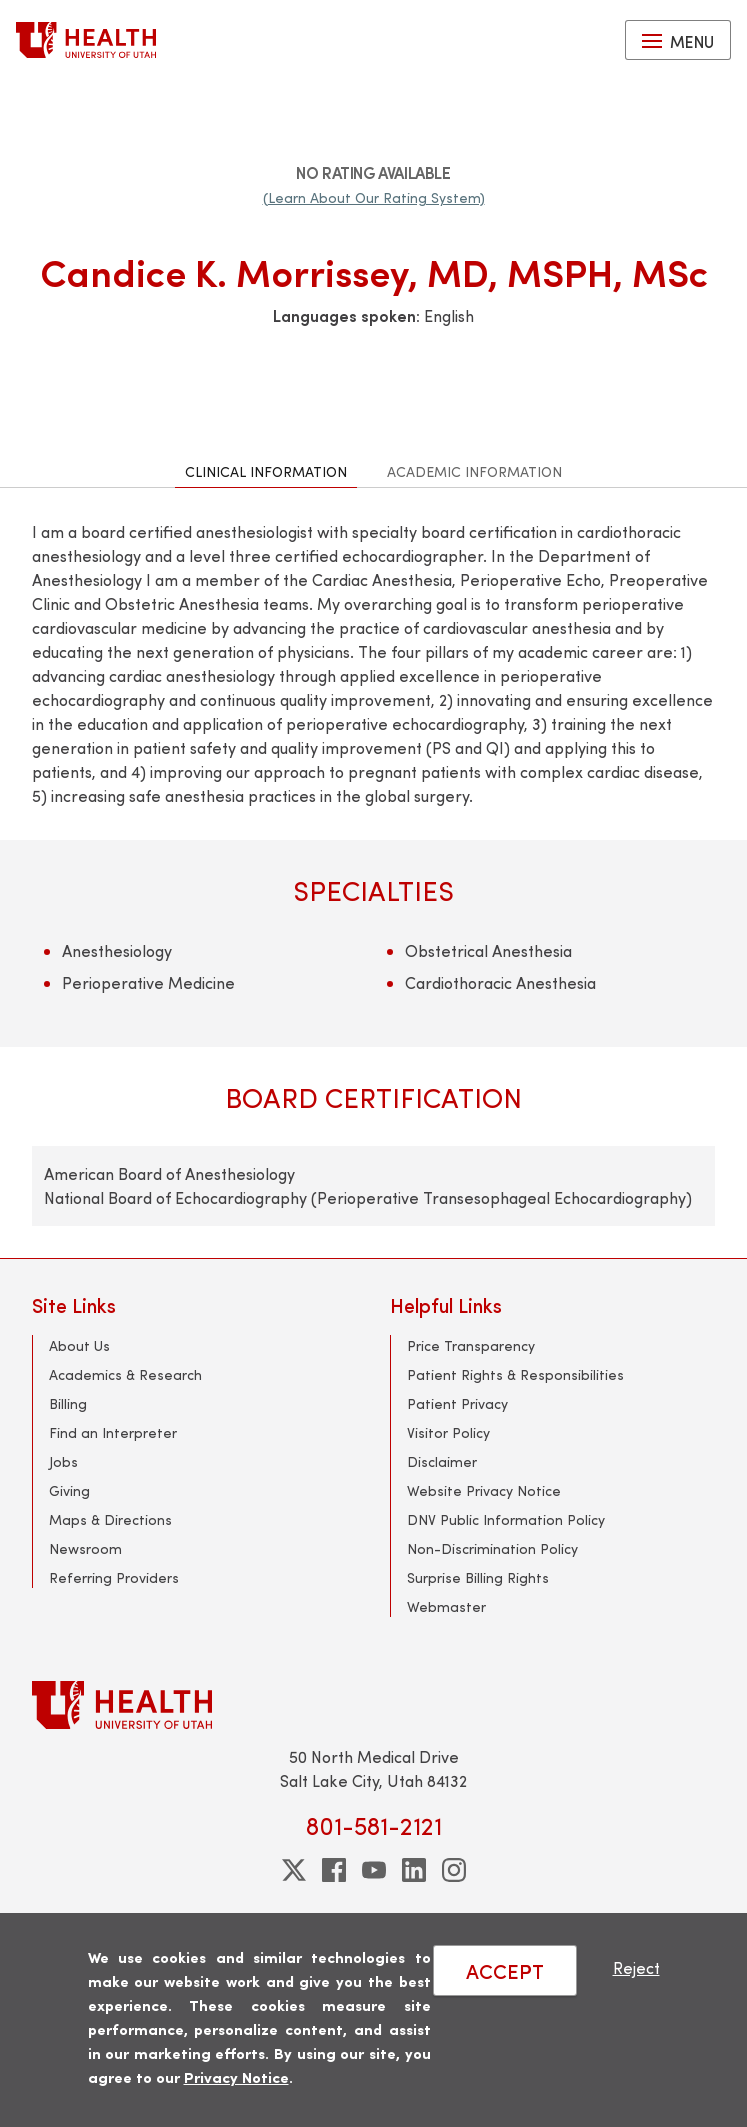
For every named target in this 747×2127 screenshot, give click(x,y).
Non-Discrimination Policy (492, 1548)
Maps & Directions (110, 1519)
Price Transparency (471, 1345)
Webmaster (446, 1606)
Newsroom (85, 1548)
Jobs (63, 1461)
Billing (68, 1403)
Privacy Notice (236, 2076)
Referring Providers (114, 1577)
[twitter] (294, 1870)
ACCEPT (505, 1970)
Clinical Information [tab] (266, 471)
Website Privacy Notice (484, 1490)
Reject (636, 1967)
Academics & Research (125, 1374)
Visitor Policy (448, 1432)
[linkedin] (414, 1870)
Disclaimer (442, 1461)
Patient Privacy (457, 1403)
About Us (79, 1345)
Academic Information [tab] (474, 471)
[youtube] (374, 1870)
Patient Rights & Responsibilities (515, 1374)
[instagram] (454, 1870)
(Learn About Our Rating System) (374, 197)
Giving (69, 1490)
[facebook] (334, 1870)
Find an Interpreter (113, 1432)
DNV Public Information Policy (506, 1519)
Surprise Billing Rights (478, 1577)
